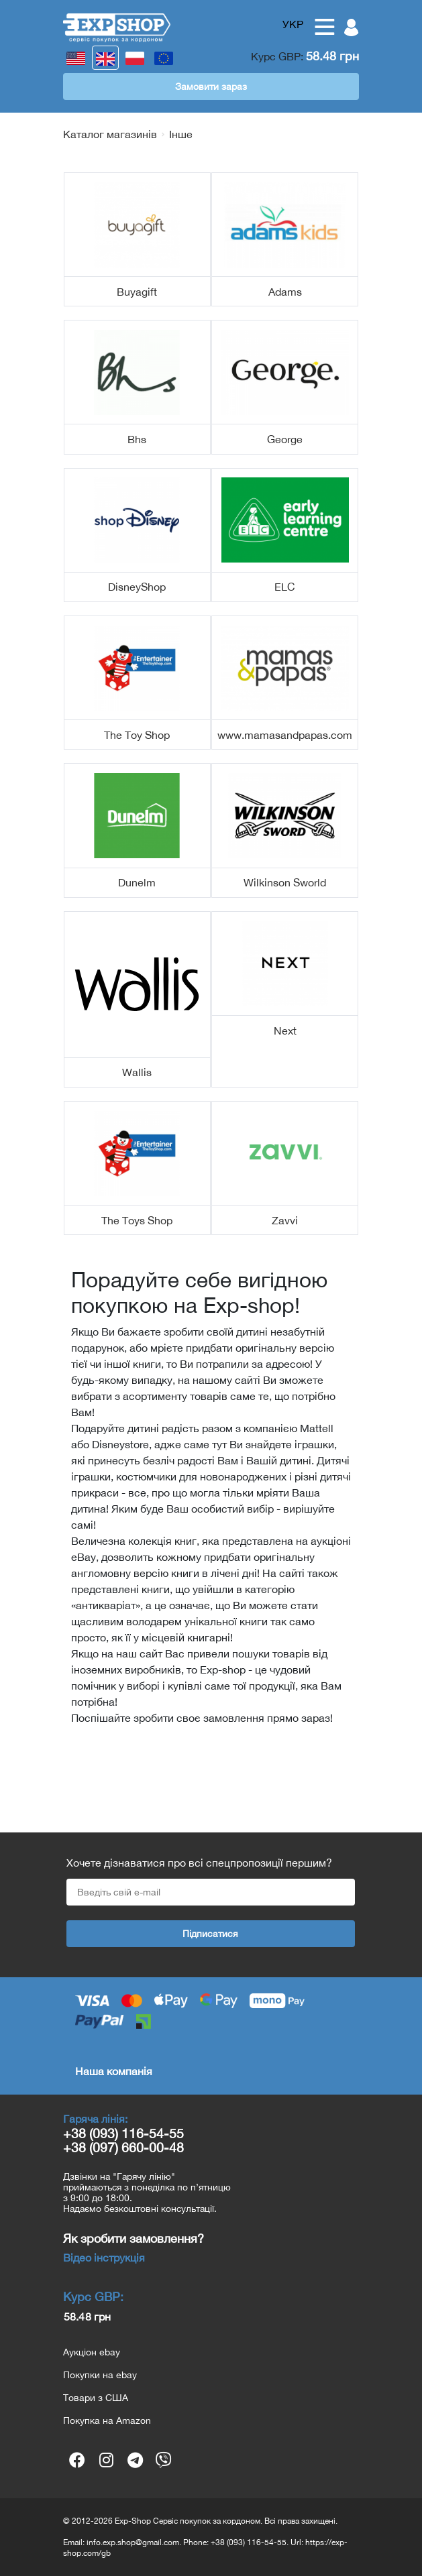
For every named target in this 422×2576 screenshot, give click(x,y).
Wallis (137, 1072)
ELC (284, 586)
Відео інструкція (104, 2257)
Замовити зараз (211, 86)
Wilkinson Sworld (285, 882)
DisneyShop (137, 586)
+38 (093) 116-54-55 (123, 2133)
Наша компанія (113, 2071)
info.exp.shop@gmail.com (133, 2542)
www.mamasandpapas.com (284, 734)
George (285, 439)
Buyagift (137, 291)
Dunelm (137, 882)
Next (285, 1030)
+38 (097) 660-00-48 (123, 2147)
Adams (285, 291)
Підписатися (210, 1933)
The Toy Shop (137, 734)
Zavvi (285, 1220)
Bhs (136, 439)
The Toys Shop (136, 1220)
